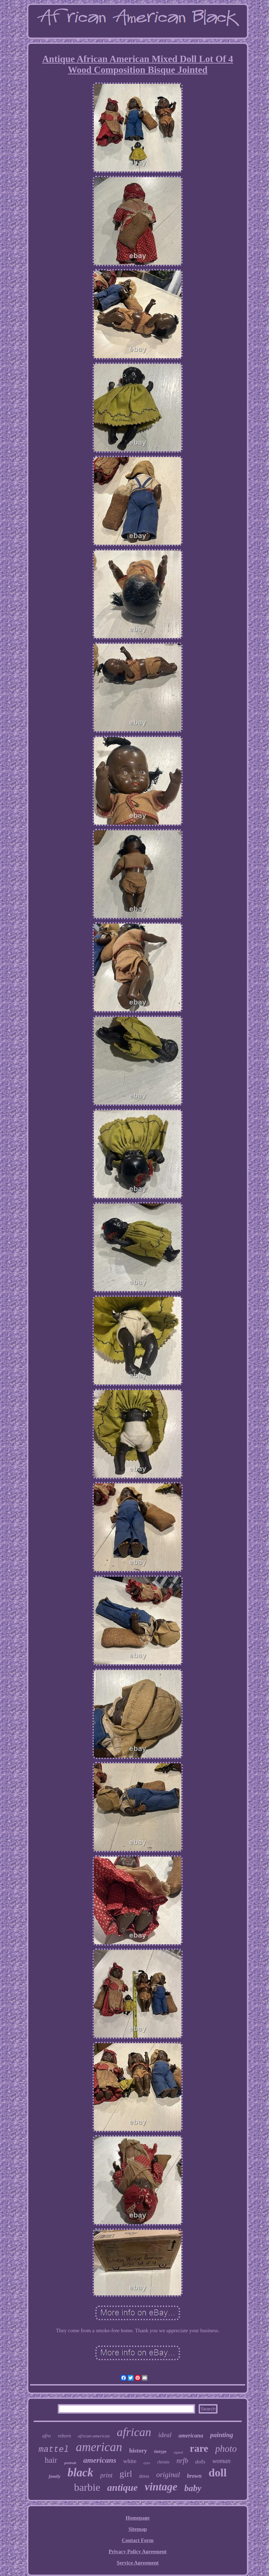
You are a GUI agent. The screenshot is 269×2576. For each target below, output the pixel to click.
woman (221, 2460)
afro (46, 2436)
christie (163, 2462)
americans (99, 2460)
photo (226, 2448)
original (168, 2474)
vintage (161, 2487)
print (106, 2475)
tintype (160, 2451)
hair (51, 2460)
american (99, 2447)
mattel (54, 2449)
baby (192, 2488)
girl (125, 2474)
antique (122, 2487)
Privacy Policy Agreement (138, 2551)
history (138, 2450)
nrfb (182, 2460)
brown (194, 2476)
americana (191, 2436)
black (80, 2472)
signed (178, 2452)
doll (218, 2472)
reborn (64, 2436)
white (130, 2461)
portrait (70, 2463)
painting (221, 2435)
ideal (165, 2435)
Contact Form (137, 2540)
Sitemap (138, 2529)
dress (144, 2476)
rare (199, 2448)
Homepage (138, 2518)
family (55, 2476)
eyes (147, 2463)
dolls (200, 2461)
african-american (94, 2436)
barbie (87, 2487)
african (134, 2432)
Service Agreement (138, 2562)
